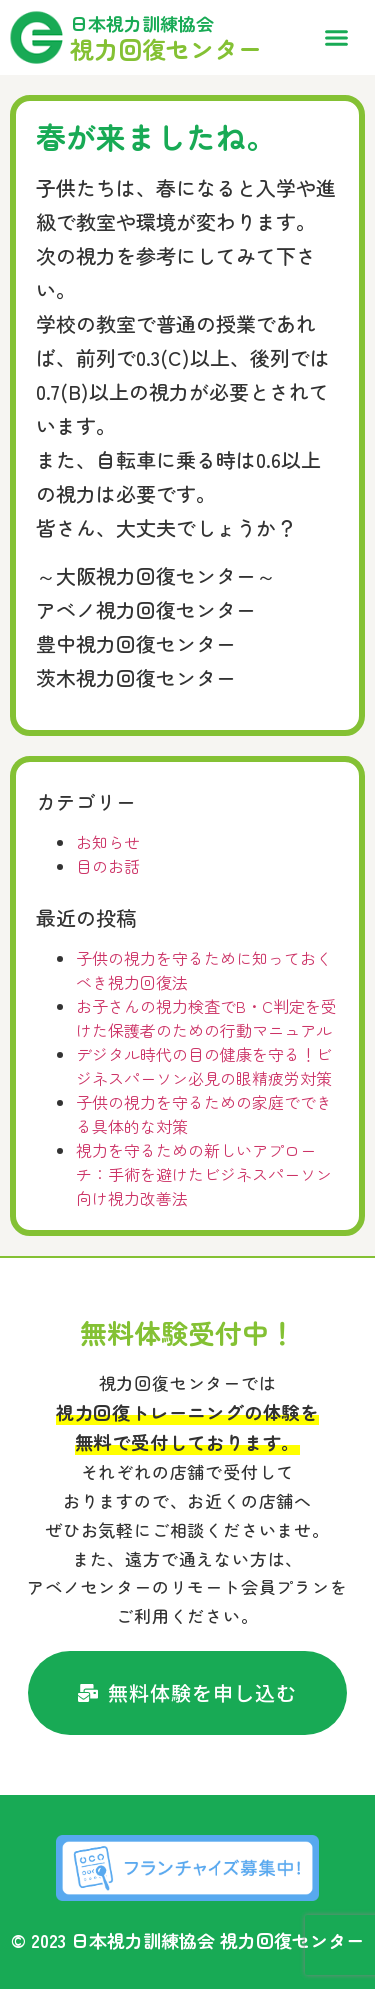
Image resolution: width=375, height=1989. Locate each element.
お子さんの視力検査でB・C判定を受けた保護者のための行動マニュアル (206, 1018)
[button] (337, 38)
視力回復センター (166, 48)
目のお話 (108, 866)
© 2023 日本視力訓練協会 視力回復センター (187, 1940)
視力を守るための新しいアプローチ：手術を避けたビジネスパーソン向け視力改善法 (204, 1174)
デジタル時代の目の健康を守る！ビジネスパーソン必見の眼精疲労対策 (204, 1066)
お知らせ (108, 842)
